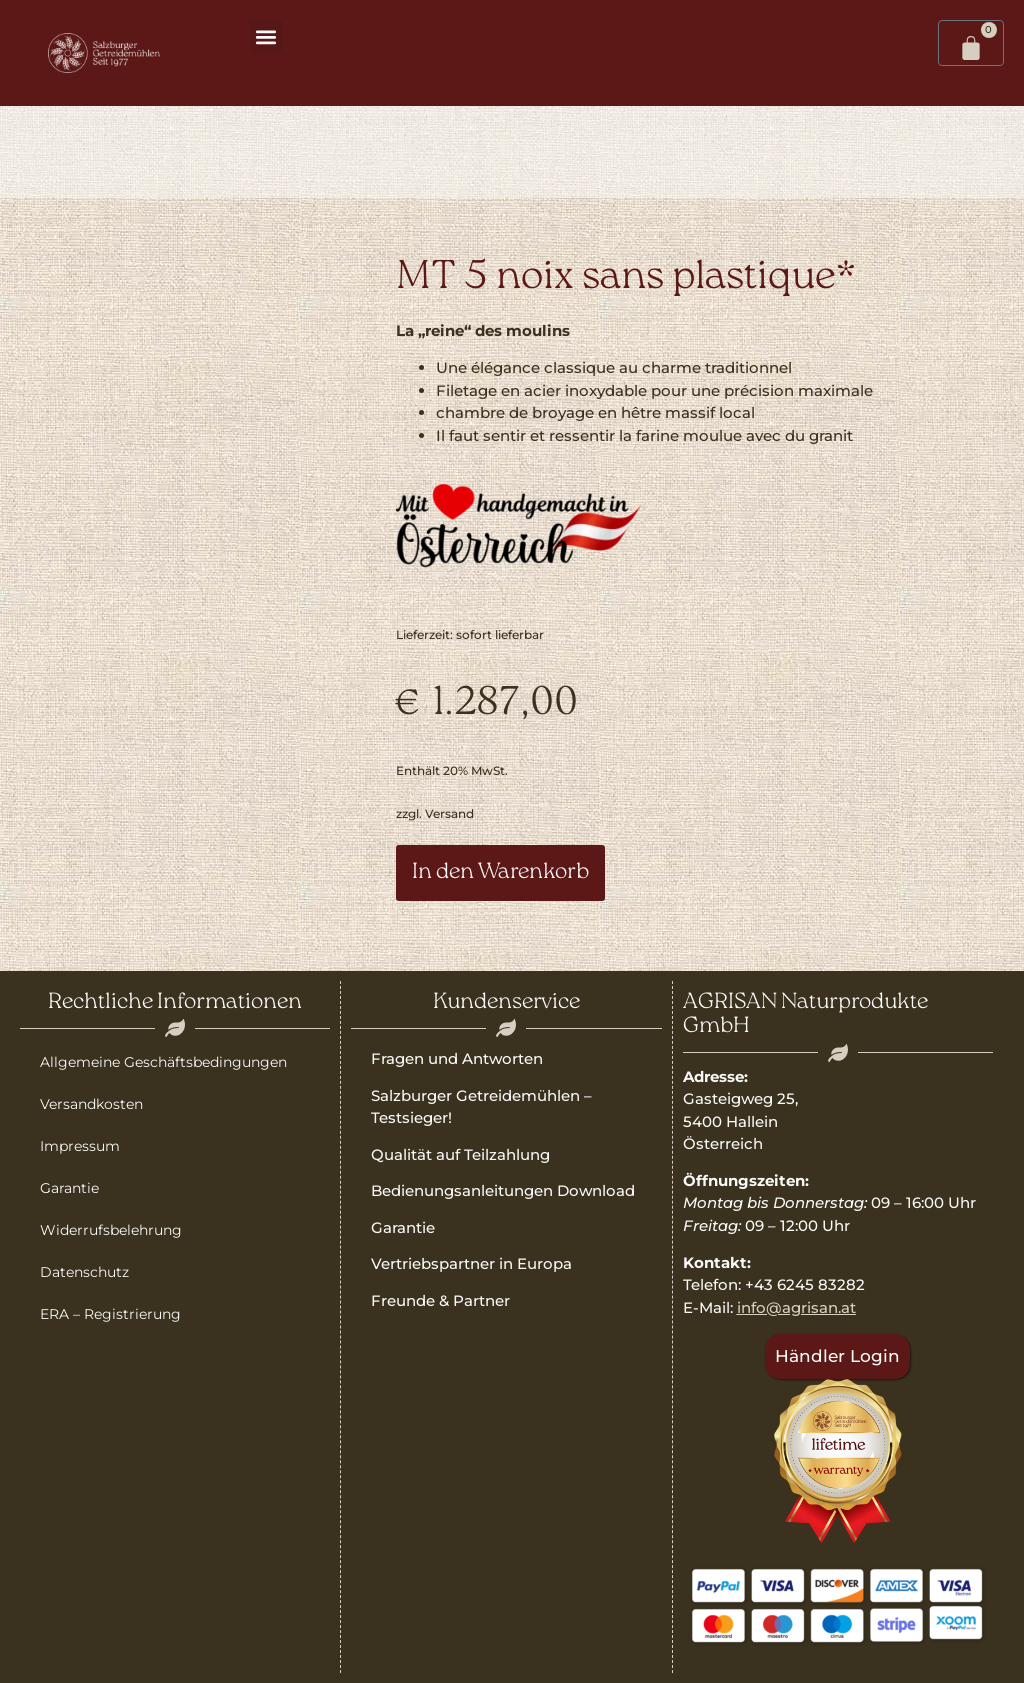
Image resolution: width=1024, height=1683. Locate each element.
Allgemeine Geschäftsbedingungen (163, 1062)
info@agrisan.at (796, 1307)
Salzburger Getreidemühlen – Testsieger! (481, 1107)
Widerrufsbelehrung (111, 1230)
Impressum (80, 1146)
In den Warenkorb (500, 872)
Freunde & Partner (440, 1300)
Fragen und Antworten (457, 1058)
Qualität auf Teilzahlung (460, 1154)
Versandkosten (91, 1104)
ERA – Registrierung (110, 1314)
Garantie (69, 1188)
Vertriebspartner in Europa (471, 1263)
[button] (266, 36)
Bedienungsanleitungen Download (503, 1190)
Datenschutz (84, 1272)
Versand (449, 813)
